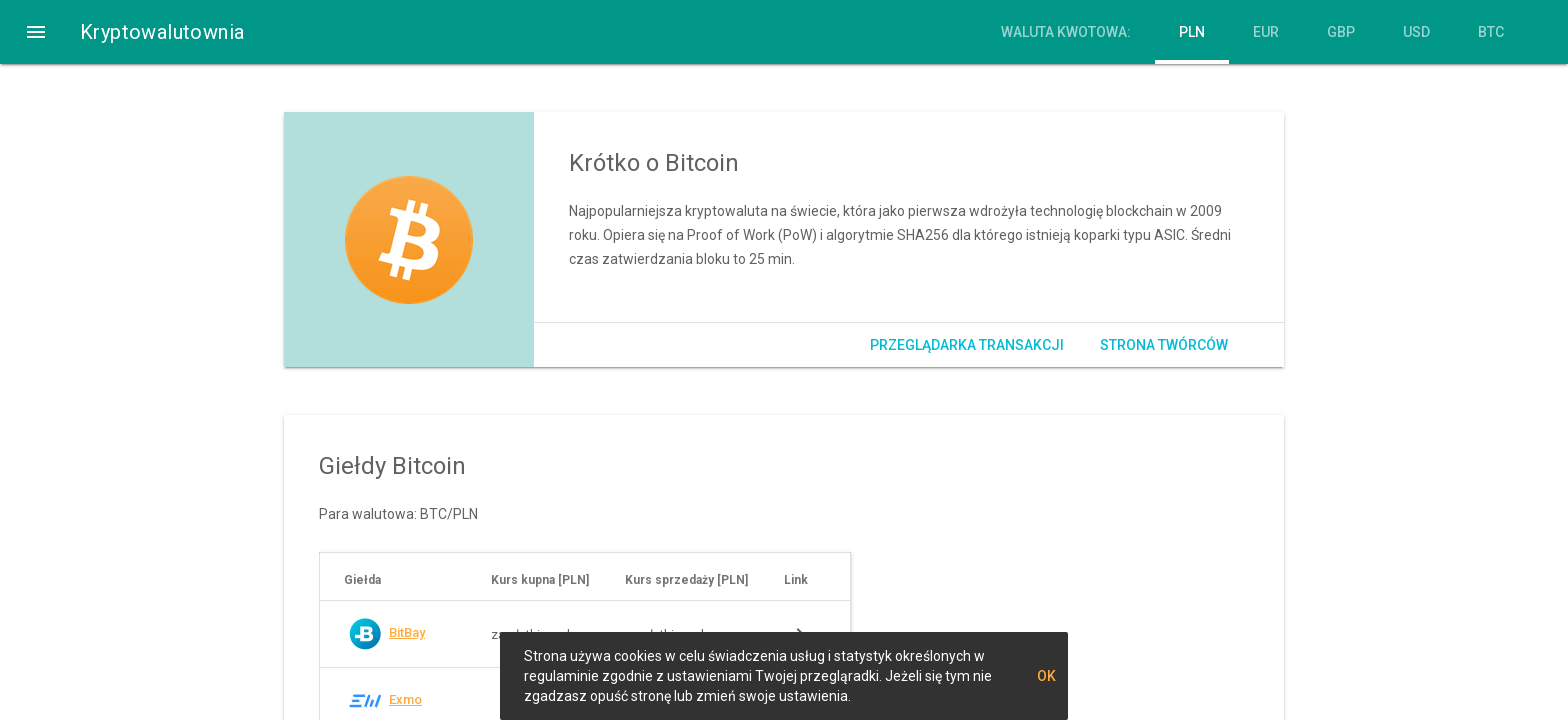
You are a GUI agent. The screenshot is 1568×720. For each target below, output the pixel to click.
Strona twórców (1164, 345)
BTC (1491, 32)
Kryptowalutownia (162, 32)
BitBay (407, 632)
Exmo (405, 699)
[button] (36, 32)
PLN (1192, 32)
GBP (1341, 32)
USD (1416, 32)
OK (1046, 676)
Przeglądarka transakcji (967, 345)
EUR (1266, 32)
